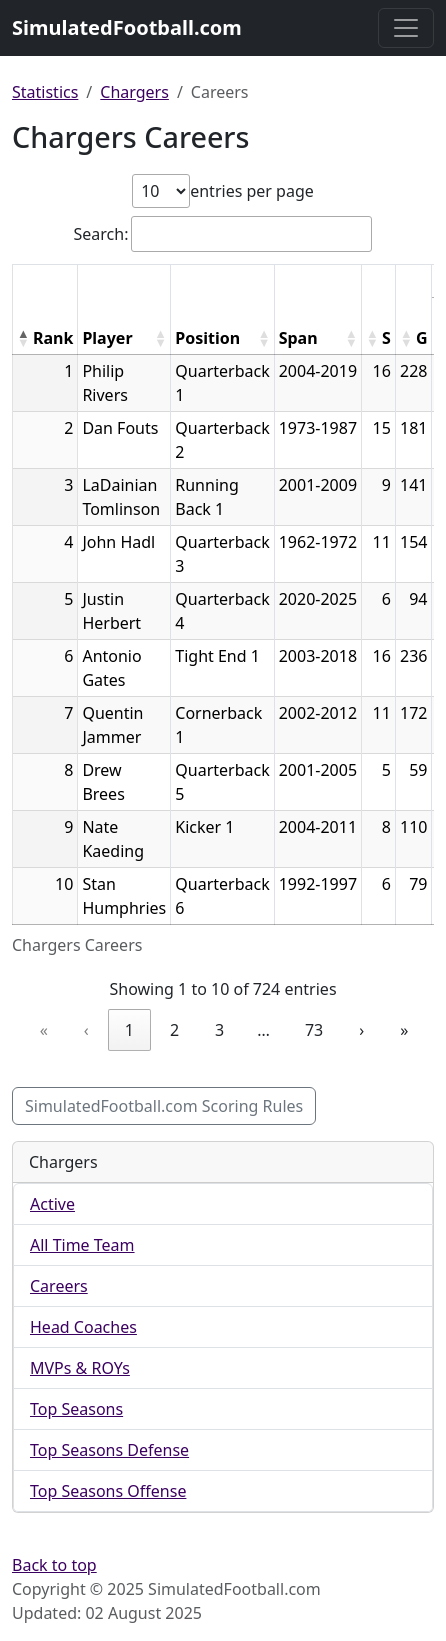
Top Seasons (76, 1409)
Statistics (45, 92)
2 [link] (174, 1030)
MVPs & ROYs (80, 1368)
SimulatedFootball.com (127, 27)
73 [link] (314, 1030)
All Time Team (82, 1245)
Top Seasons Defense (109, 1450)
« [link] (44, 1030)
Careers (59, 1286)
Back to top (54, 1565)
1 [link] (129, 1030)
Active (52, 1204)
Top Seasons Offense (108, 1491)
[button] (23, 338)
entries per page (252, 191)
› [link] (361, 1030)
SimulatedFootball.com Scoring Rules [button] (164, 1106)
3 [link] (219, 1030)
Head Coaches (83, 1327)
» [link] (404, 1030)
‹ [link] (86, 1030)
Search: (101, 234)
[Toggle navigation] (406, 28)
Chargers (134, 92)
